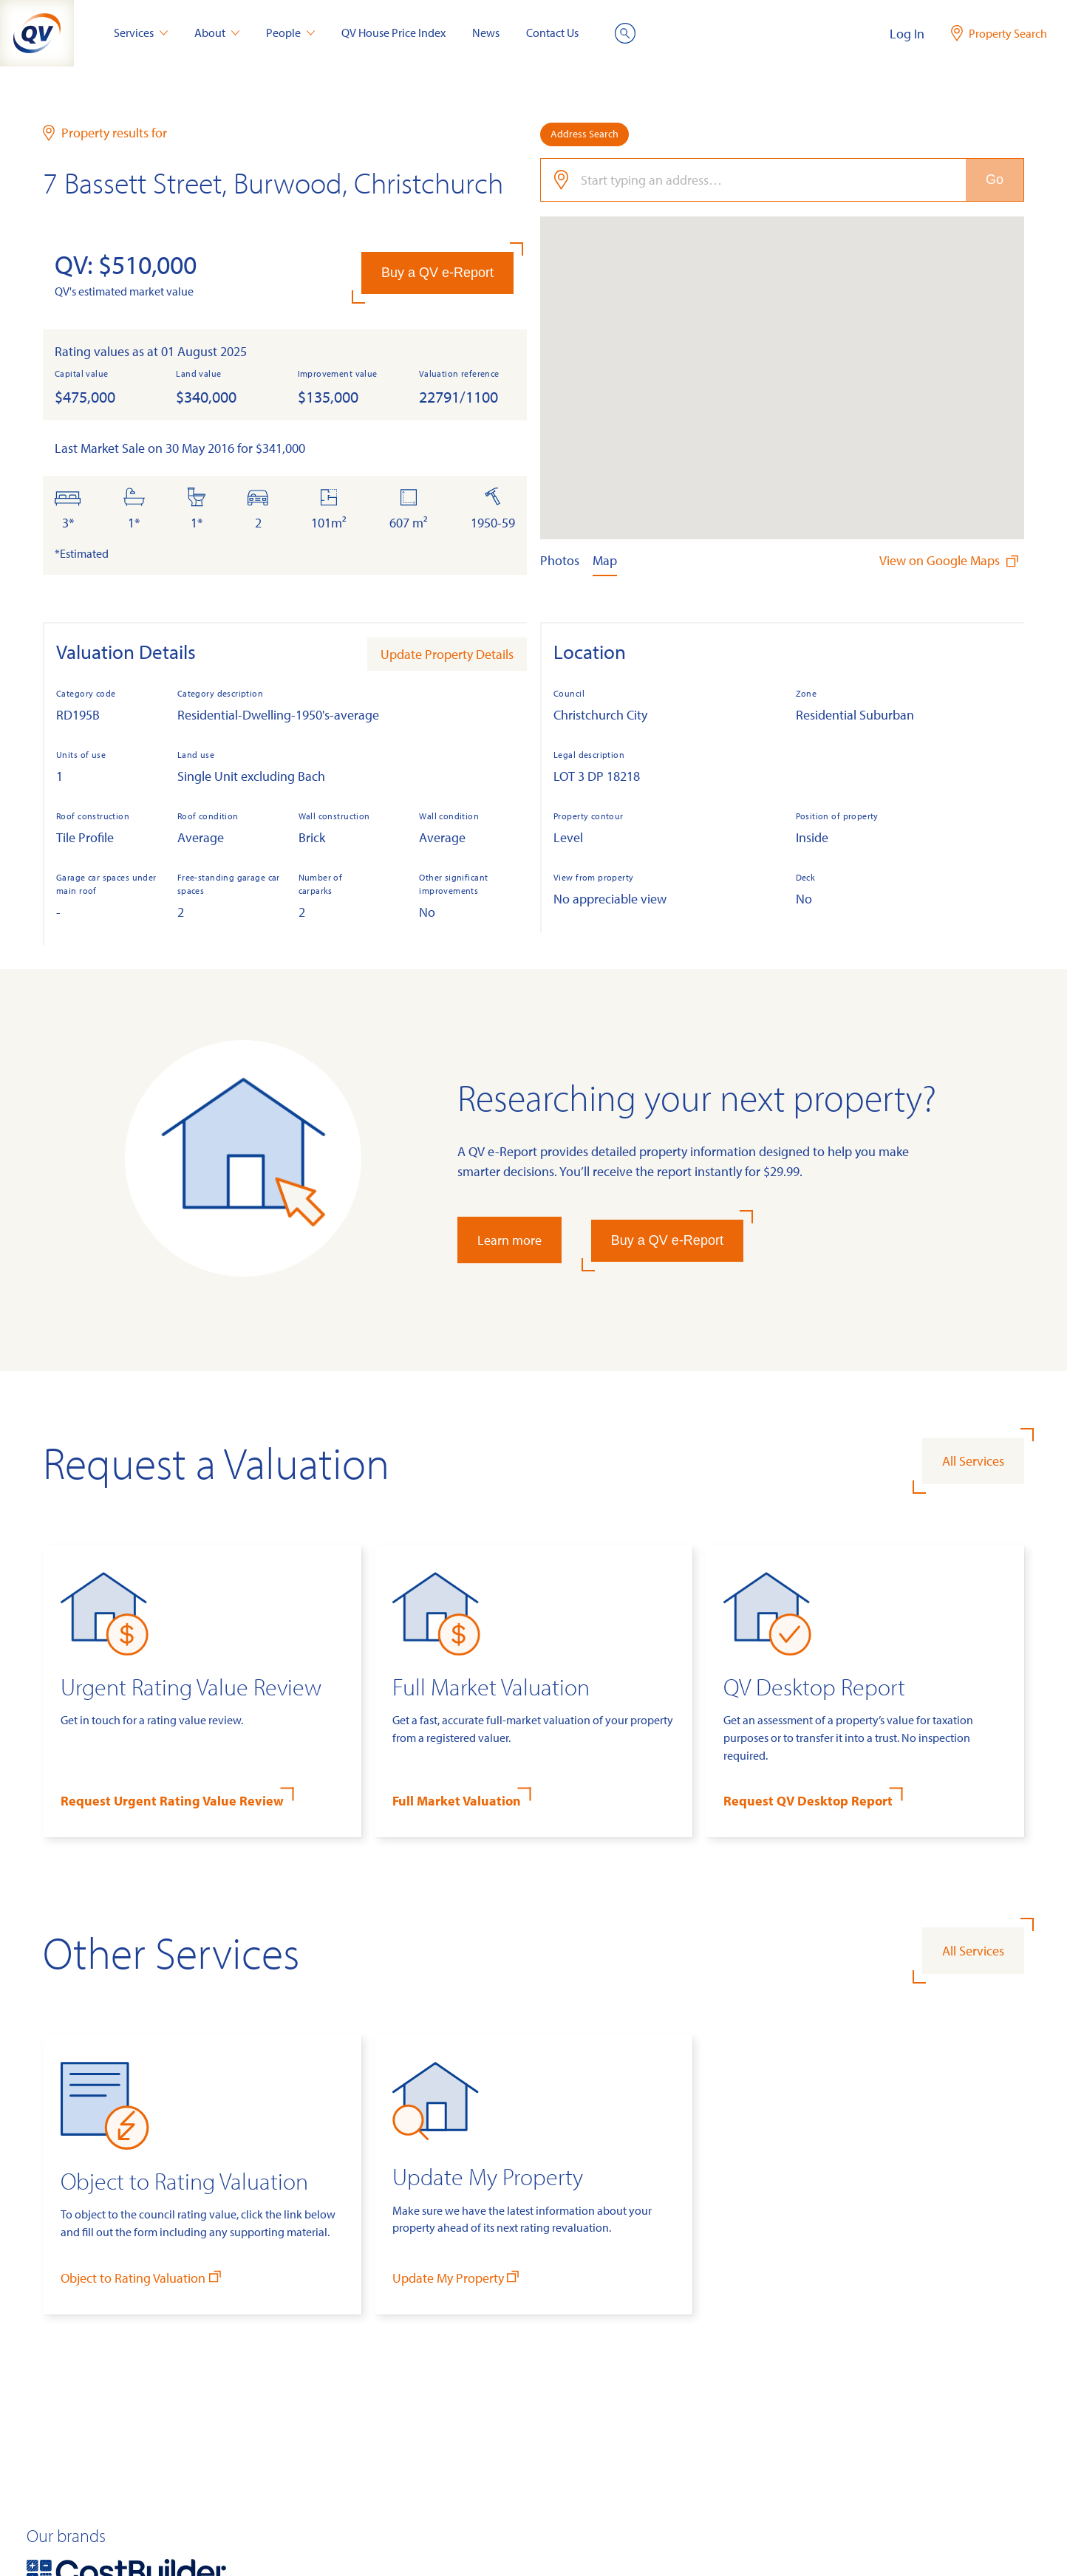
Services (141, 32)
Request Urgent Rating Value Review (172, 1800)
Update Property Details (447, 654)
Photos (559, 560)
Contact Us (552, 32)
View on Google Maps (950, 560)
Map (605, 560)
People (290, 32)
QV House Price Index (393, 32)
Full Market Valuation (456, 1800)
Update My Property (457, 2277)
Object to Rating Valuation (142, 2277)
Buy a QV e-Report (437, 272)
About (216, 32)
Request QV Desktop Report (808, 1800)
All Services (973, 1460)
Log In (907, 33)
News (486, 32)
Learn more (509, 1239)
